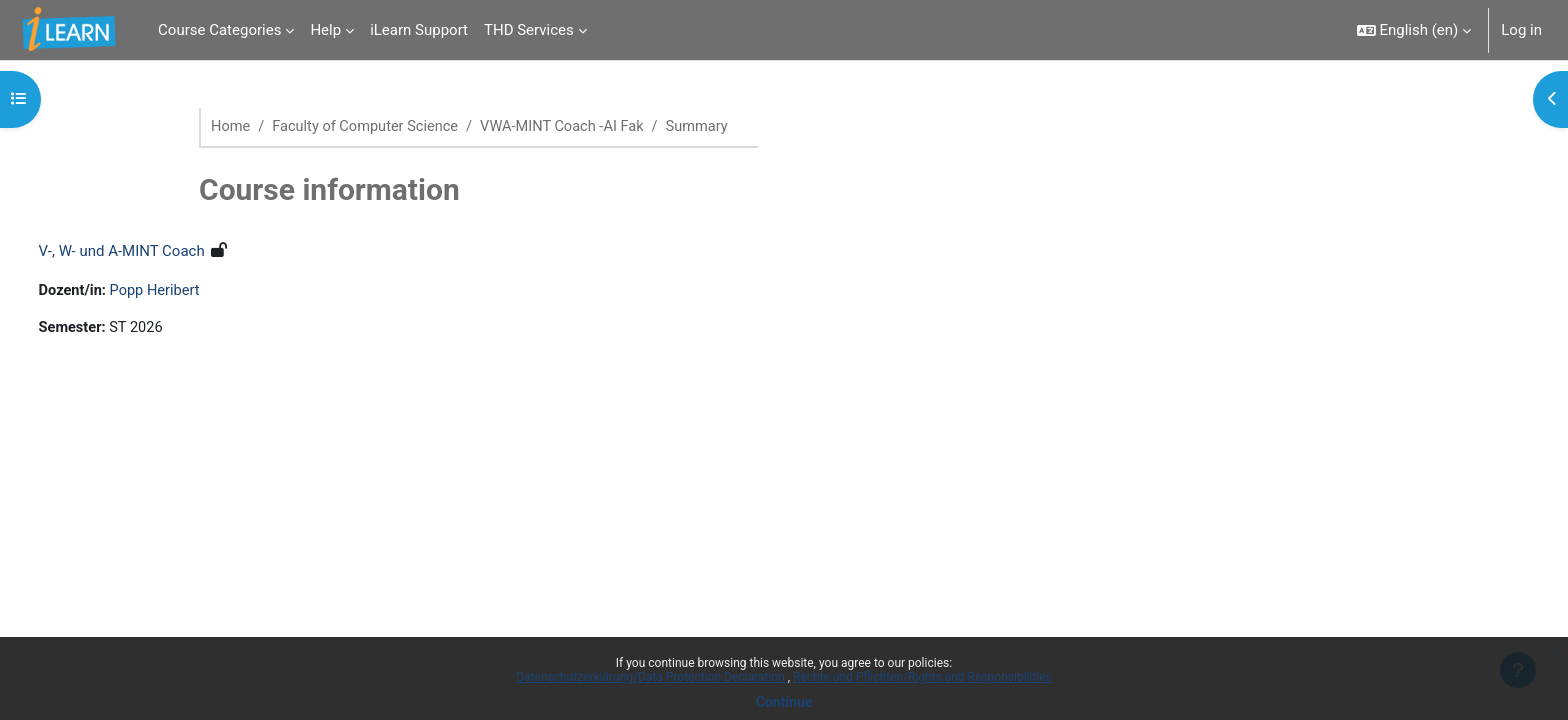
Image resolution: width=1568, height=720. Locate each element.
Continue (784, 702)
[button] (1414, 30)
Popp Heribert (195, 292)
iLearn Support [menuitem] (419, 30)
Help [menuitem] (325, 30)
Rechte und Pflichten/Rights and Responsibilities (922, 677)
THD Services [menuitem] (529, 30)
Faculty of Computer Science (369, 127)
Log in (1521, 30)
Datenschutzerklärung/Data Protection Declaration (651, 677)
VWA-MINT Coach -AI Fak (571, 127)
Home (231, 127)
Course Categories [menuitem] (219, 30)
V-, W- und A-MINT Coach (159, 252)
